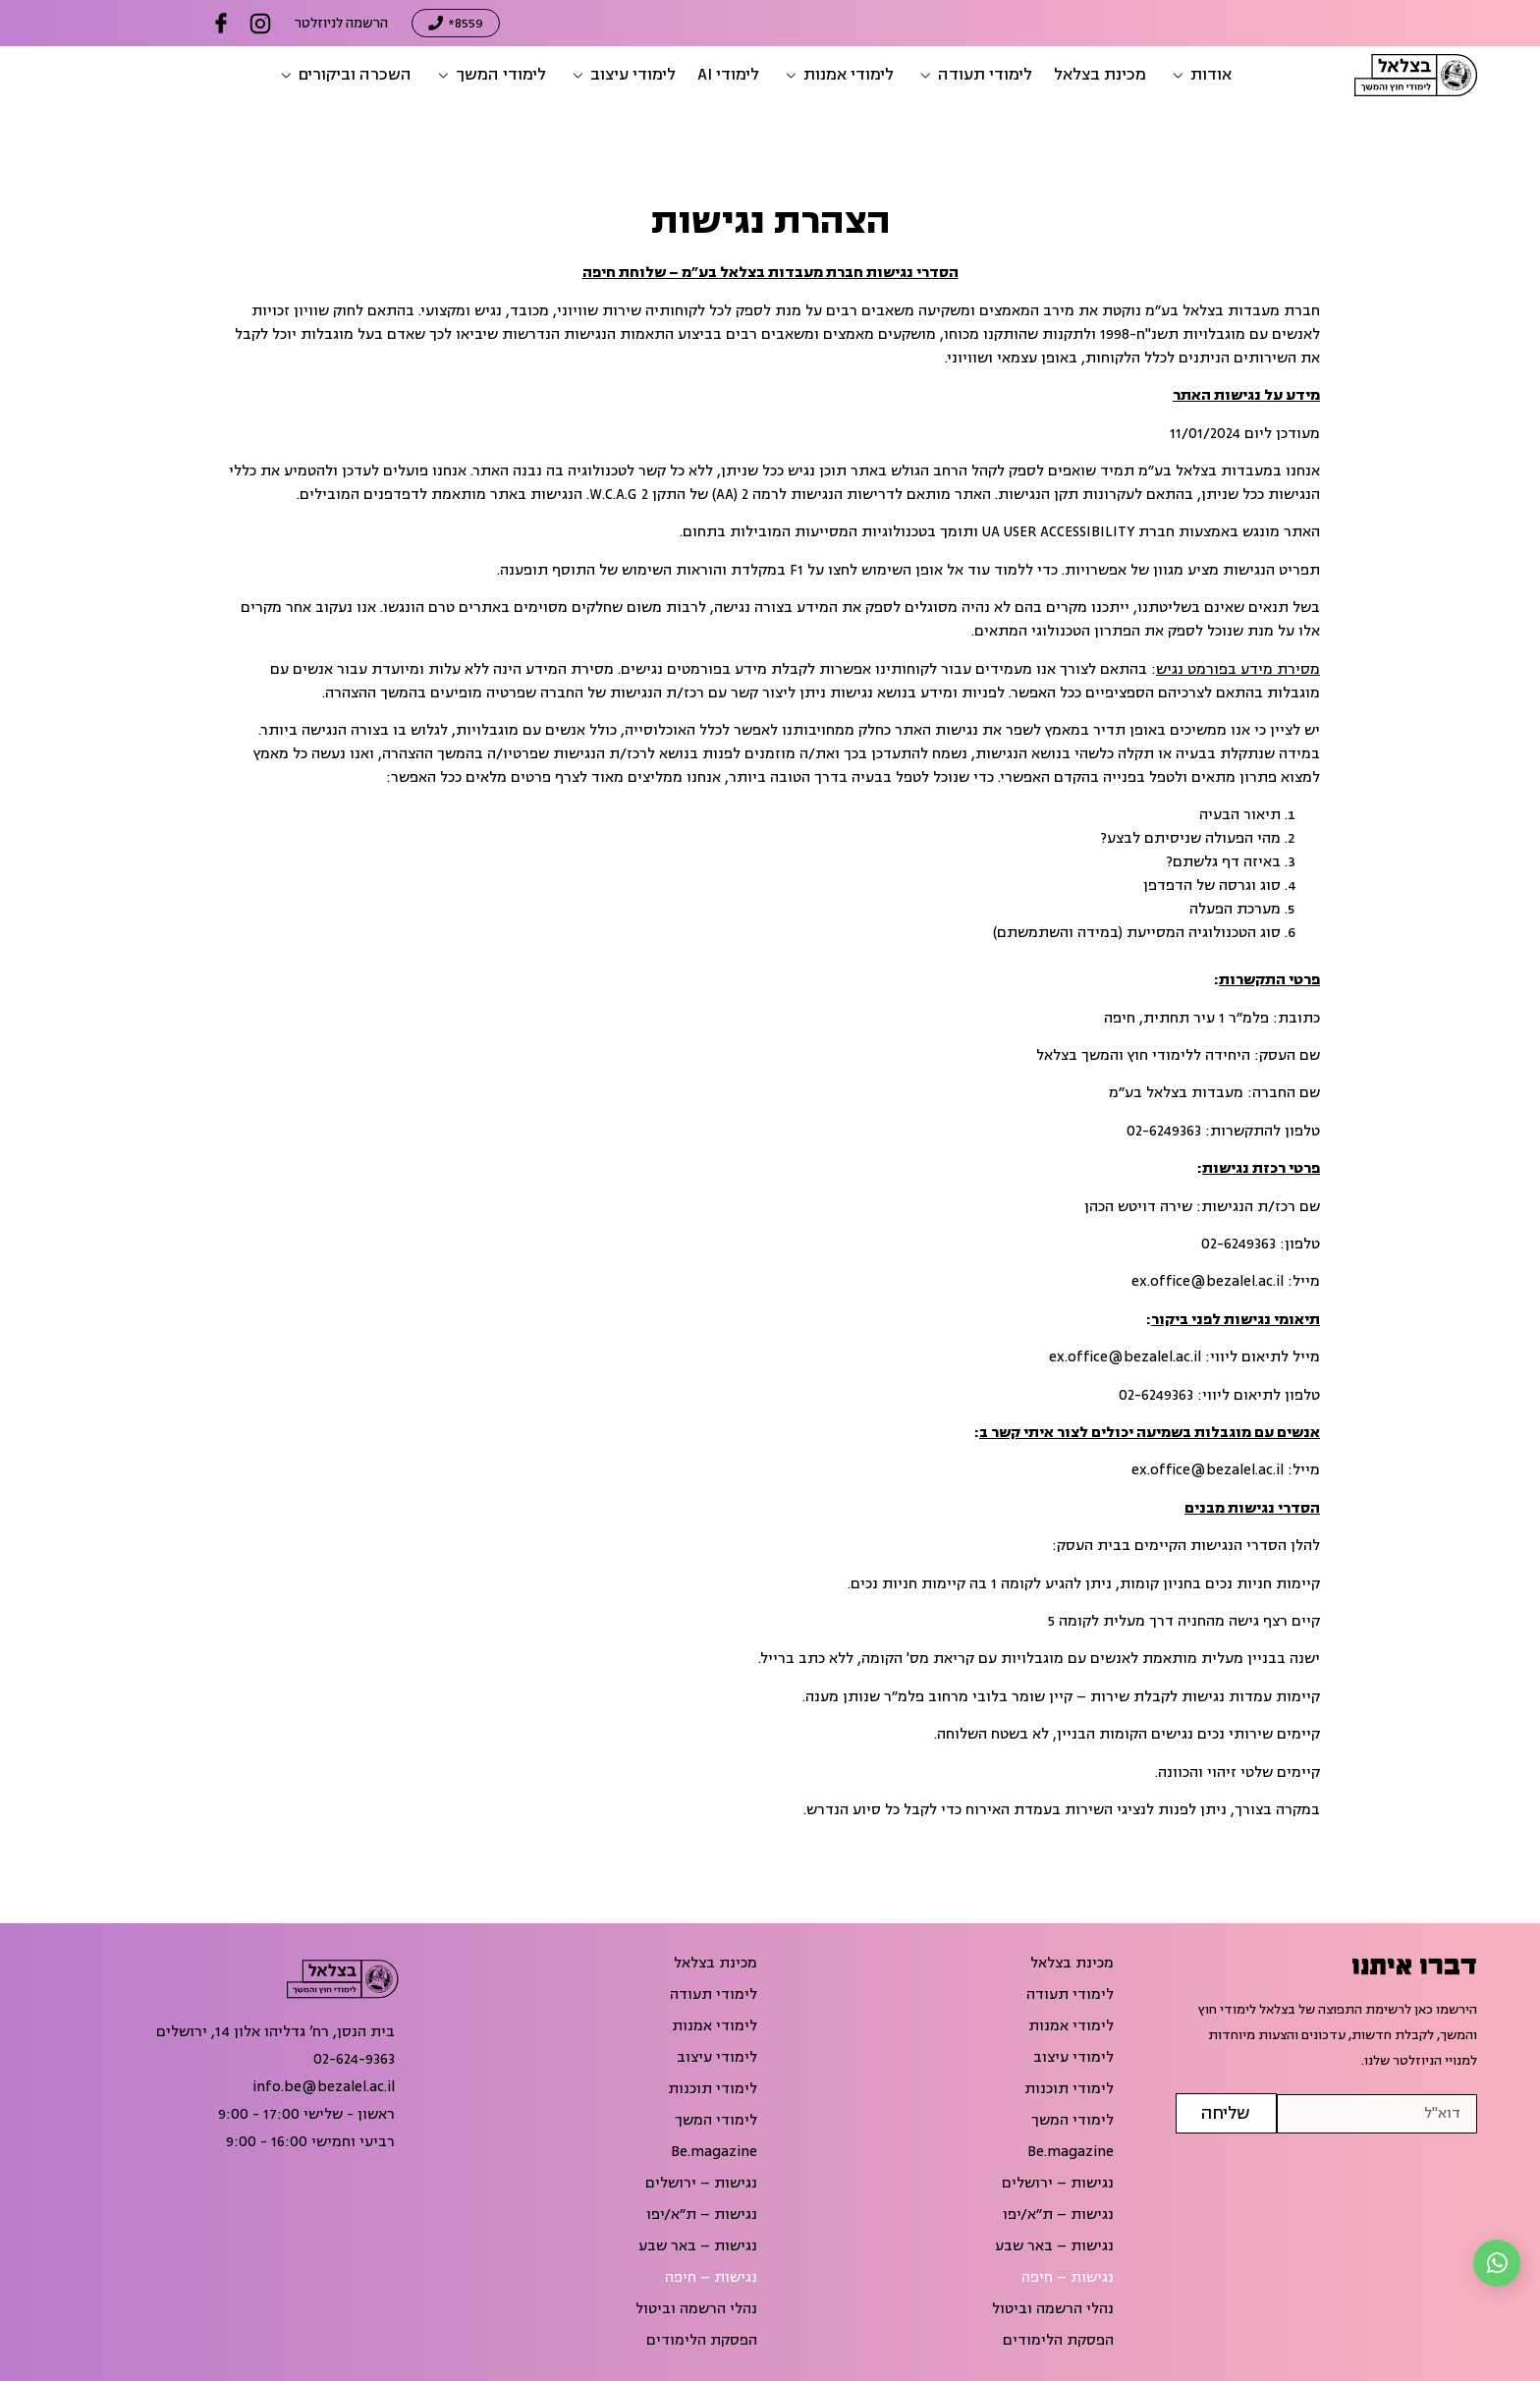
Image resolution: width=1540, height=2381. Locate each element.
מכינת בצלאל (1072, 1963)
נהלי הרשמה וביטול (1053, 2309)
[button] (1199, 75)
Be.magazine (1070, 2152)
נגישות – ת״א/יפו (1058, 2215)
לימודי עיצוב (1073, 2058)
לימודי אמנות (1071, 2026)
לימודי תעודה (1070, 1995)
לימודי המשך (1072, 2121)
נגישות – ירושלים (1058, 2183)
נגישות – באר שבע (1054, 2246)
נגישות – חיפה (1067, 2278)
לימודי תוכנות (1069, 2089)
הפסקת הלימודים (1058, 2341)
